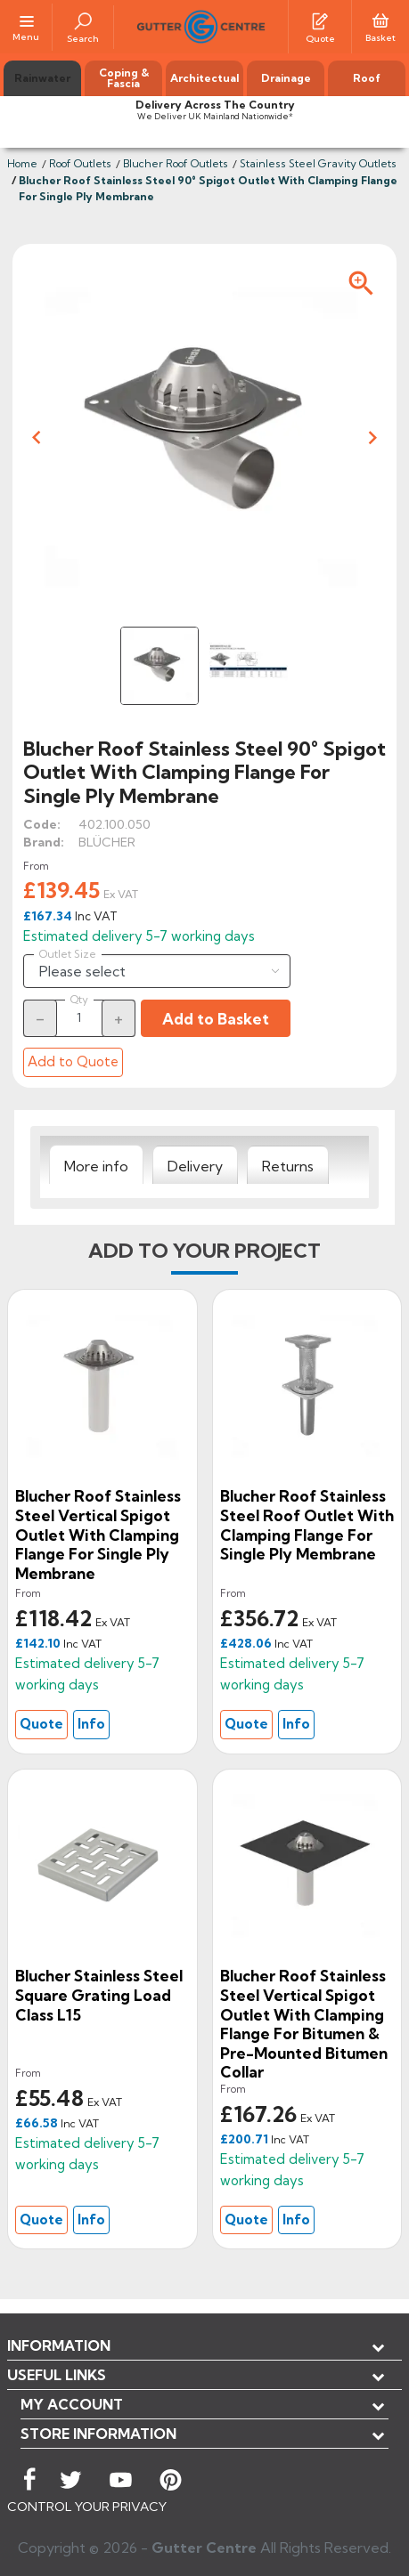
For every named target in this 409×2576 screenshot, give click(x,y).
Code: (42, 824)
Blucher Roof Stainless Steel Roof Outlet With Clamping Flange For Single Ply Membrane (307, 1524)
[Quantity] (79, 1017)
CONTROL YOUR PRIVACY (87, 2507)
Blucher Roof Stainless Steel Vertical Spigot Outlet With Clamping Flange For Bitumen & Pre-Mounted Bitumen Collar (304, 2023)
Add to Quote (73, 1061)
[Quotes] (320, 19)
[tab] (96, 1165)
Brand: (43, 842)
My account (71, 2404)
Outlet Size (67, 954)
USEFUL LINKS (56, 2375)
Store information (98, 2433)
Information (58, 2345)
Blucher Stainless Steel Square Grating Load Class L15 (99, 1994)
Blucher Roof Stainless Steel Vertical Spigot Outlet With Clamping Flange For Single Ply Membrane (98, 1534)
